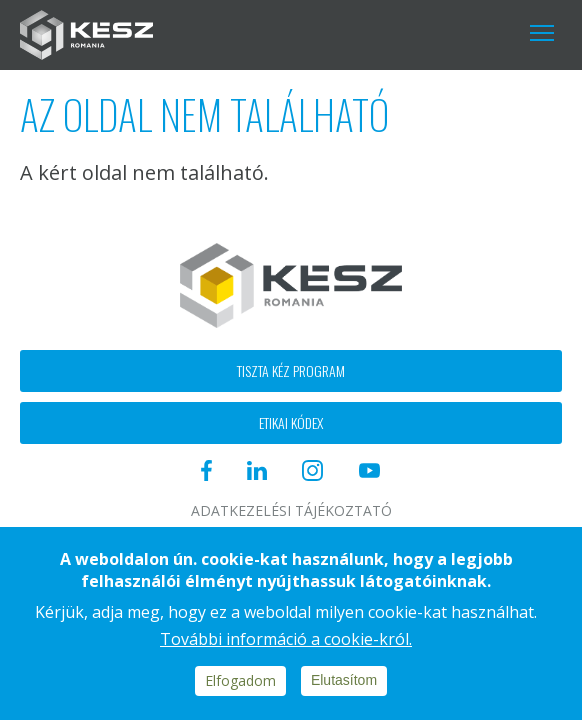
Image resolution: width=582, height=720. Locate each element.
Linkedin (364, 32)
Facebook (313, 32)
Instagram (419, 32)
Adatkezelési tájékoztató (291, 511)
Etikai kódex (291, 422)
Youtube (476, 32)
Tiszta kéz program (291, 370)
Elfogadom (240, 680)
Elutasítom (344, 680)
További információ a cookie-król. (286, 639)
